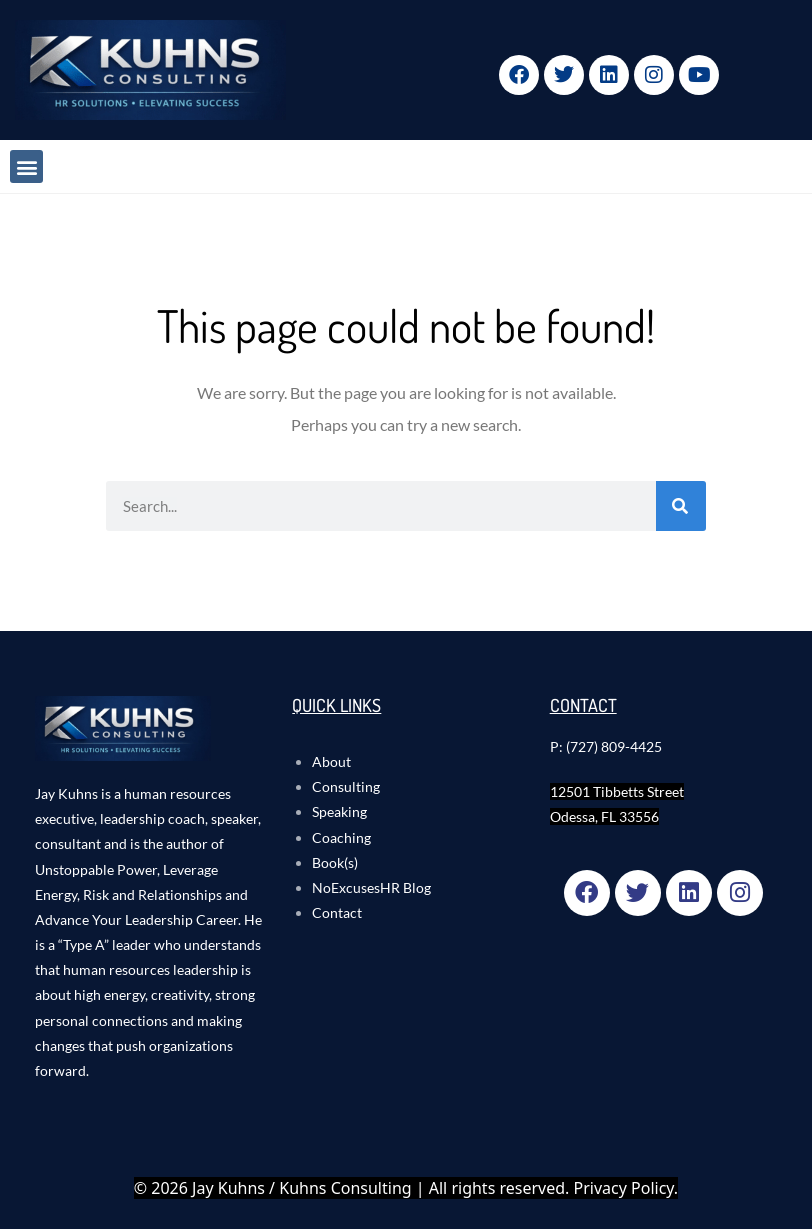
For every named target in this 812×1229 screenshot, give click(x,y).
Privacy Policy (624, 1188)
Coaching (341, 837)
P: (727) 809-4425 (606, 746)
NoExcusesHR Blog (371, 887)
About (331, 761)
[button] (26, 166)
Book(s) (335, 862)
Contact (337, 912)
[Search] (681, 506)
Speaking (339, 811)
